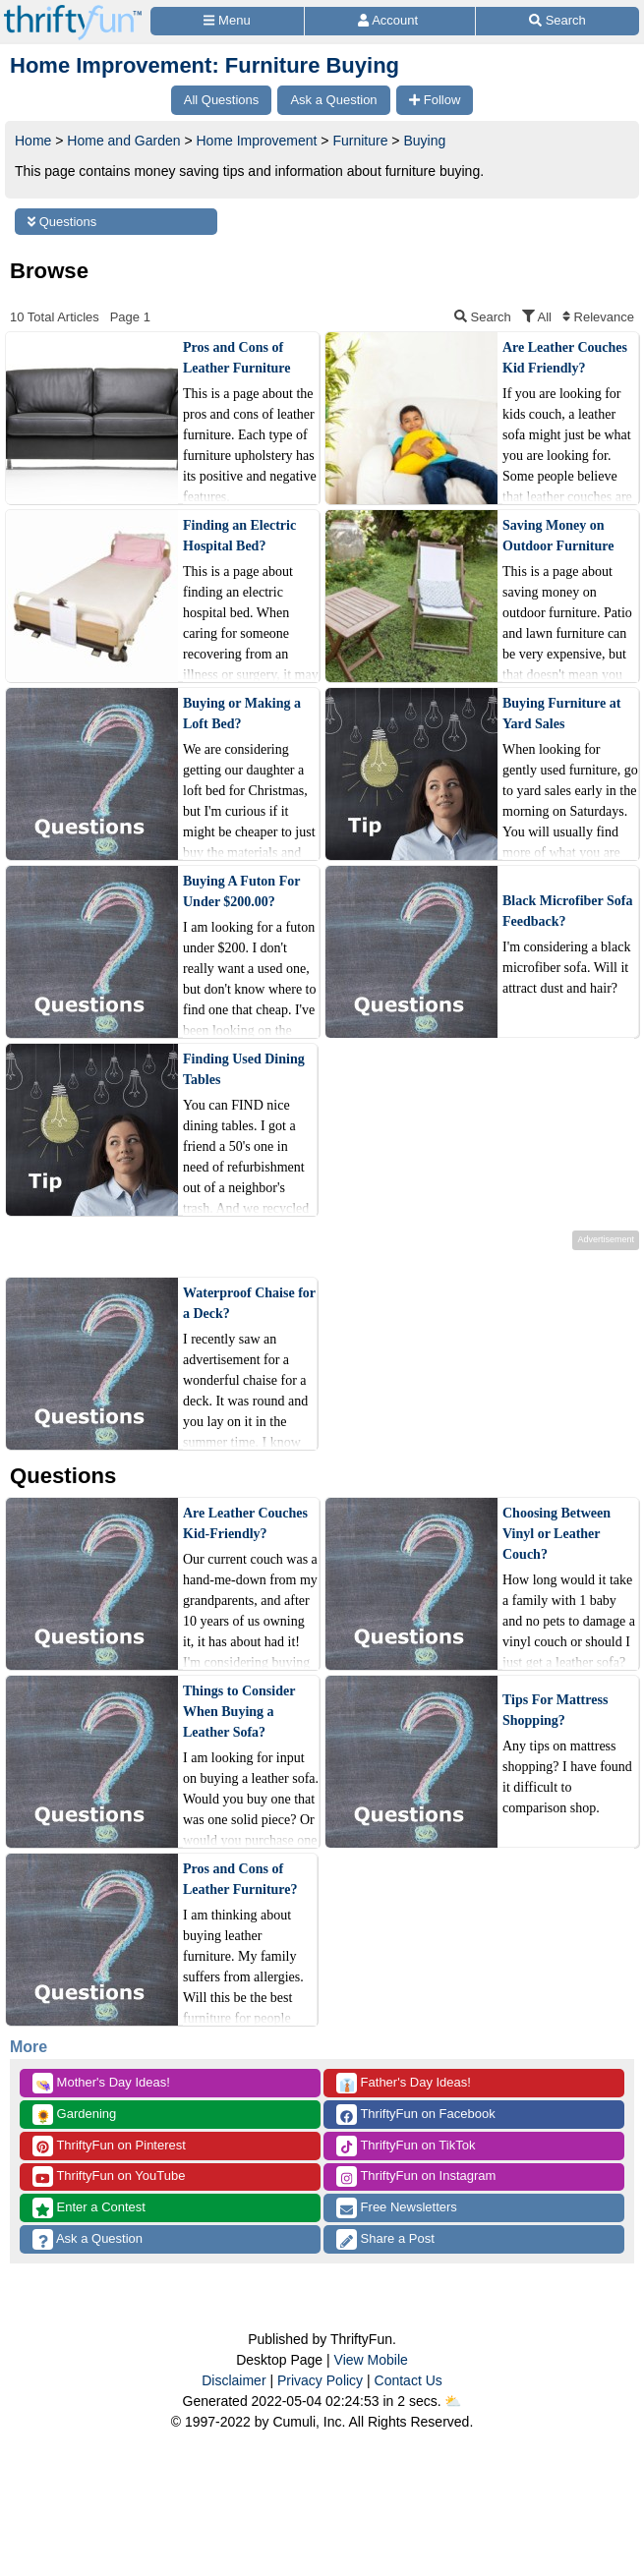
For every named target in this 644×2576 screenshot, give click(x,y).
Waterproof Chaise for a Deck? (249, 1303)
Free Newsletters (396, 2208)
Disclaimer (233, 2380)
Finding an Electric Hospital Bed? (239, 535)
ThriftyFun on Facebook (416, 2114)
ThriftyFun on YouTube (108, 2176)
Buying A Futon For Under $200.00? (241, 891)
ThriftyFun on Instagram (416, 2176)
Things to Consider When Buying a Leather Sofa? (239, 1712)
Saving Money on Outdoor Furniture (558, 535)
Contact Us (408, 2380)
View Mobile (371, 2360)
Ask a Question (87, 2239)
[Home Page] (73, 11)
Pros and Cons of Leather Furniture (237, 357)
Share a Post (385, 2239)
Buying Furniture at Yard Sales (561, 713)
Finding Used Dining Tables (244, 1069)
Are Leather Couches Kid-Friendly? (245, 1523)
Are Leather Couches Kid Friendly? (564, 357)
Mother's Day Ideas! (101, 2083)
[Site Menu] (227, 21)
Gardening (74, 2114)
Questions (62, 221)
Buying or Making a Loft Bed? (242, 713)
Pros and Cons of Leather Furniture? (240, 1879)
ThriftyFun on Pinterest (109, 2146)
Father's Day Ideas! (403, 2083)
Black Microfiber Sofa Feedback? (567, 911)
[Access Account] (390, 21)
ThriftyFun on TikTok (405, 2146)
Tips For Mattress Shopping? (555, 1710)
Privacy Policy (320, 2380)
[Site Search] (557, 21)
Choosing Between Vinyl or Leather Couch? (556, 1534)
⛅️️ (452, 2401)
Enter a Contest (89, 2208)
